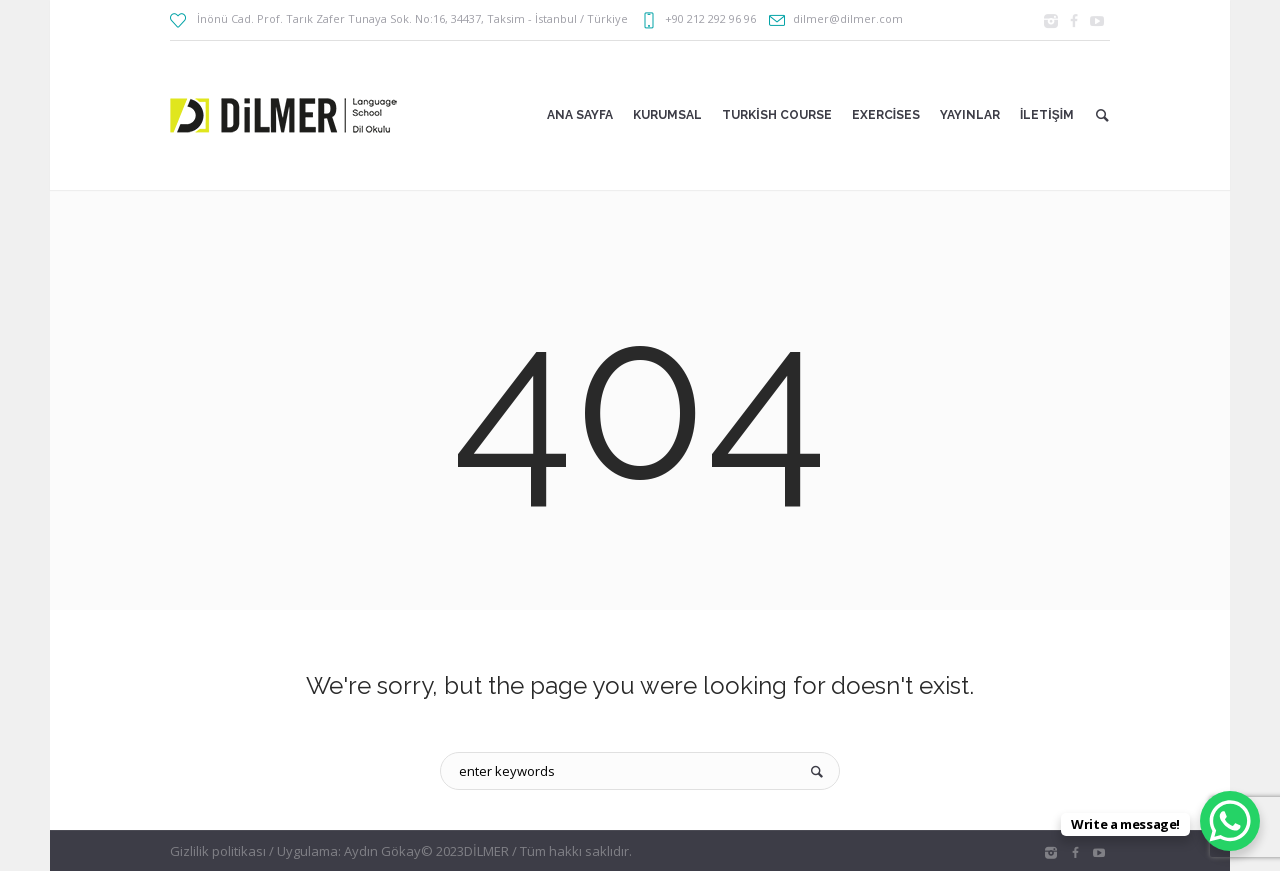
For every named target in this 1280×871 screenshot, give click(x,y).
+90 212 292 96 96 (710, 18)
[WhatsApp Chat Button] (1230, 821)
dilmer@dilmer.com (848, 18)
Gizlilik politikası (218, 851)
